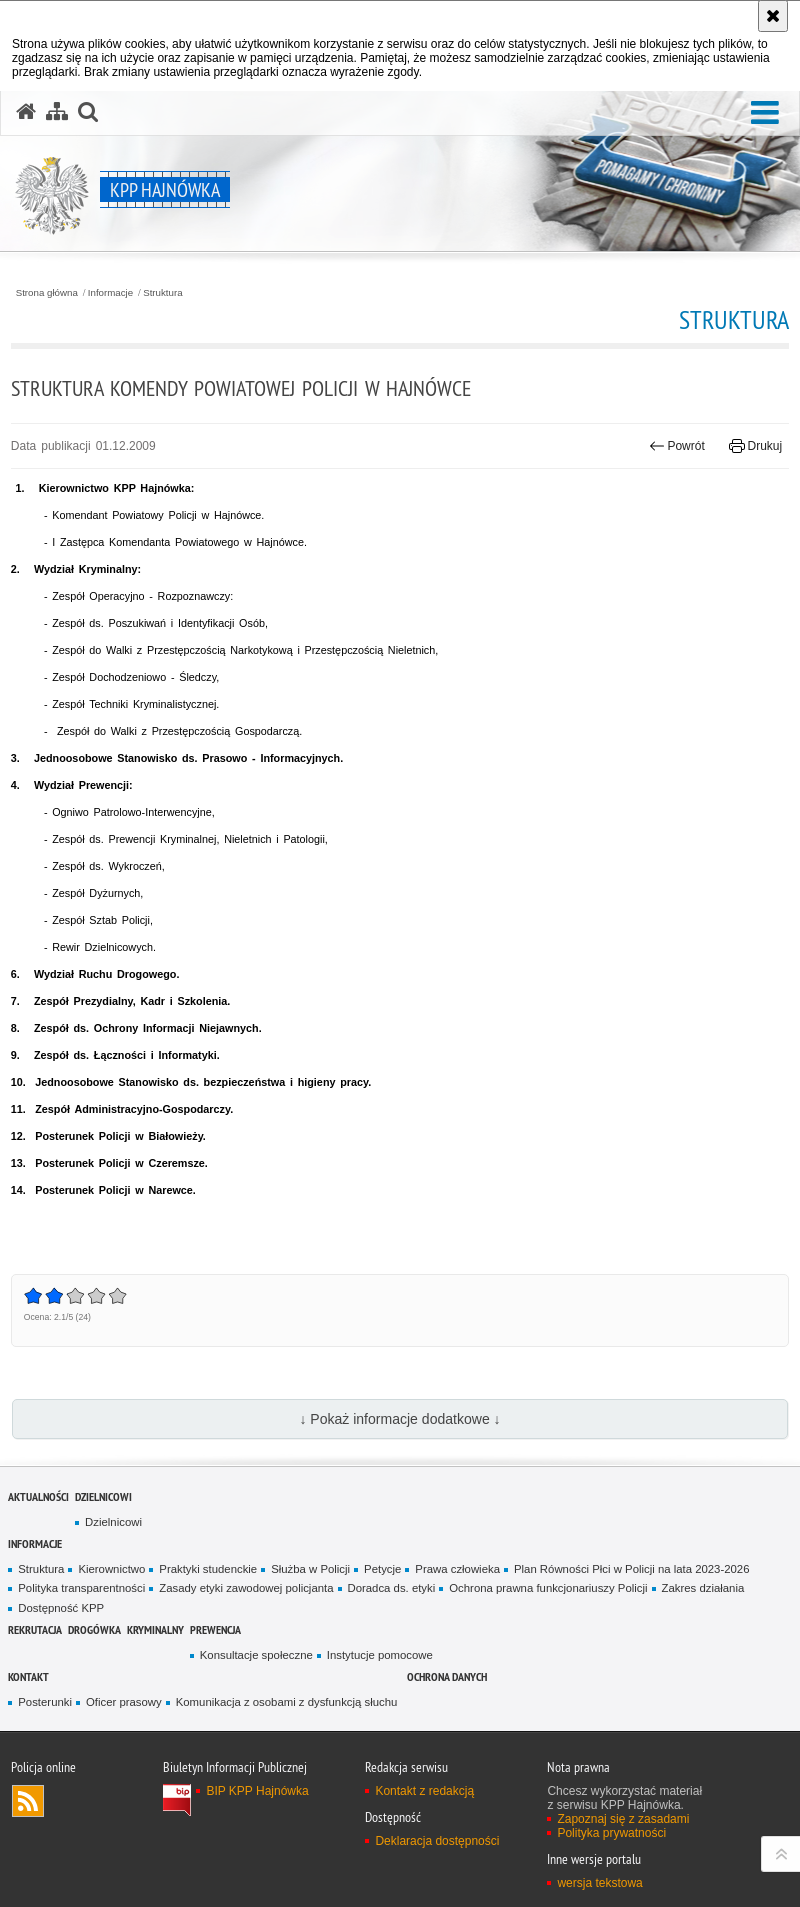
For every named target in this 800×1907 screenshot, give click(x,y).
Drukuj (755, 446)
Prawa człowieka (457, 1569)
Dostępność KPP (61, 1608)
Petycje (382, 1569)
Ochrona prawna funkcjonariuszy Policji (548, 1588)
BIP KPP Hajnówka (257, 1791)
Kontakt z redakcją (424, 1791)
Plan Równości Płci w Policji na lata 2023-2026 (632, 1569)
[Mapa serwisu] (57, 112)
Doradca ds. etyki (392, 1588)
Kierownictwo (111, 1569)
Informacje (110, 293)
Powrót (677, 446)
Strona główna (47, 293)
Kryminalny (155, 1629)
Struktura (162, 293)
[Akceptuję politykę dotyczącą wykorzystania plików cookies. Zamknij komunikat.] (773, 16)
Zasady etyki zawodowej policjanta (246, 1588)
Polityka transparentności (81, 1588)
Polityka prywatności (611, 1833)
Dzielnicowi (103, 1496)
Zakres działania (703, 1588)
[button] (765, 113)
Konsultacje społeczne (256, 1655)
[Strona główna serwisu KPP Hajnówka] (26, 112)
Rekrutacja (35, 1629)
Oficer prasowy (124, 1702)
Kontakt (28, 1676)
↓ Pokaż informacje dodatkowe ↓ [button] (399, 1419)
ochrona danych (447, 1676)
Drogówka (94, 1629)
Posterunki (45, 1702)
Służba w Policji (310, 1569)
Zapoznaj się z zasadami (623, 1819)
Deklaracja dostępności (437, 1841)
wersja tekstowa (599, 1883)
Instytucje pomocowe (380, 1655)
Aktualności (38, 1496)
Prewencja (215, 1629)
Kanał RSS (28, 1801)
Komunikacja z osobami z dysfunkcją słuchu (287, 1702)
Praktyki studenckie (208, 1569)
